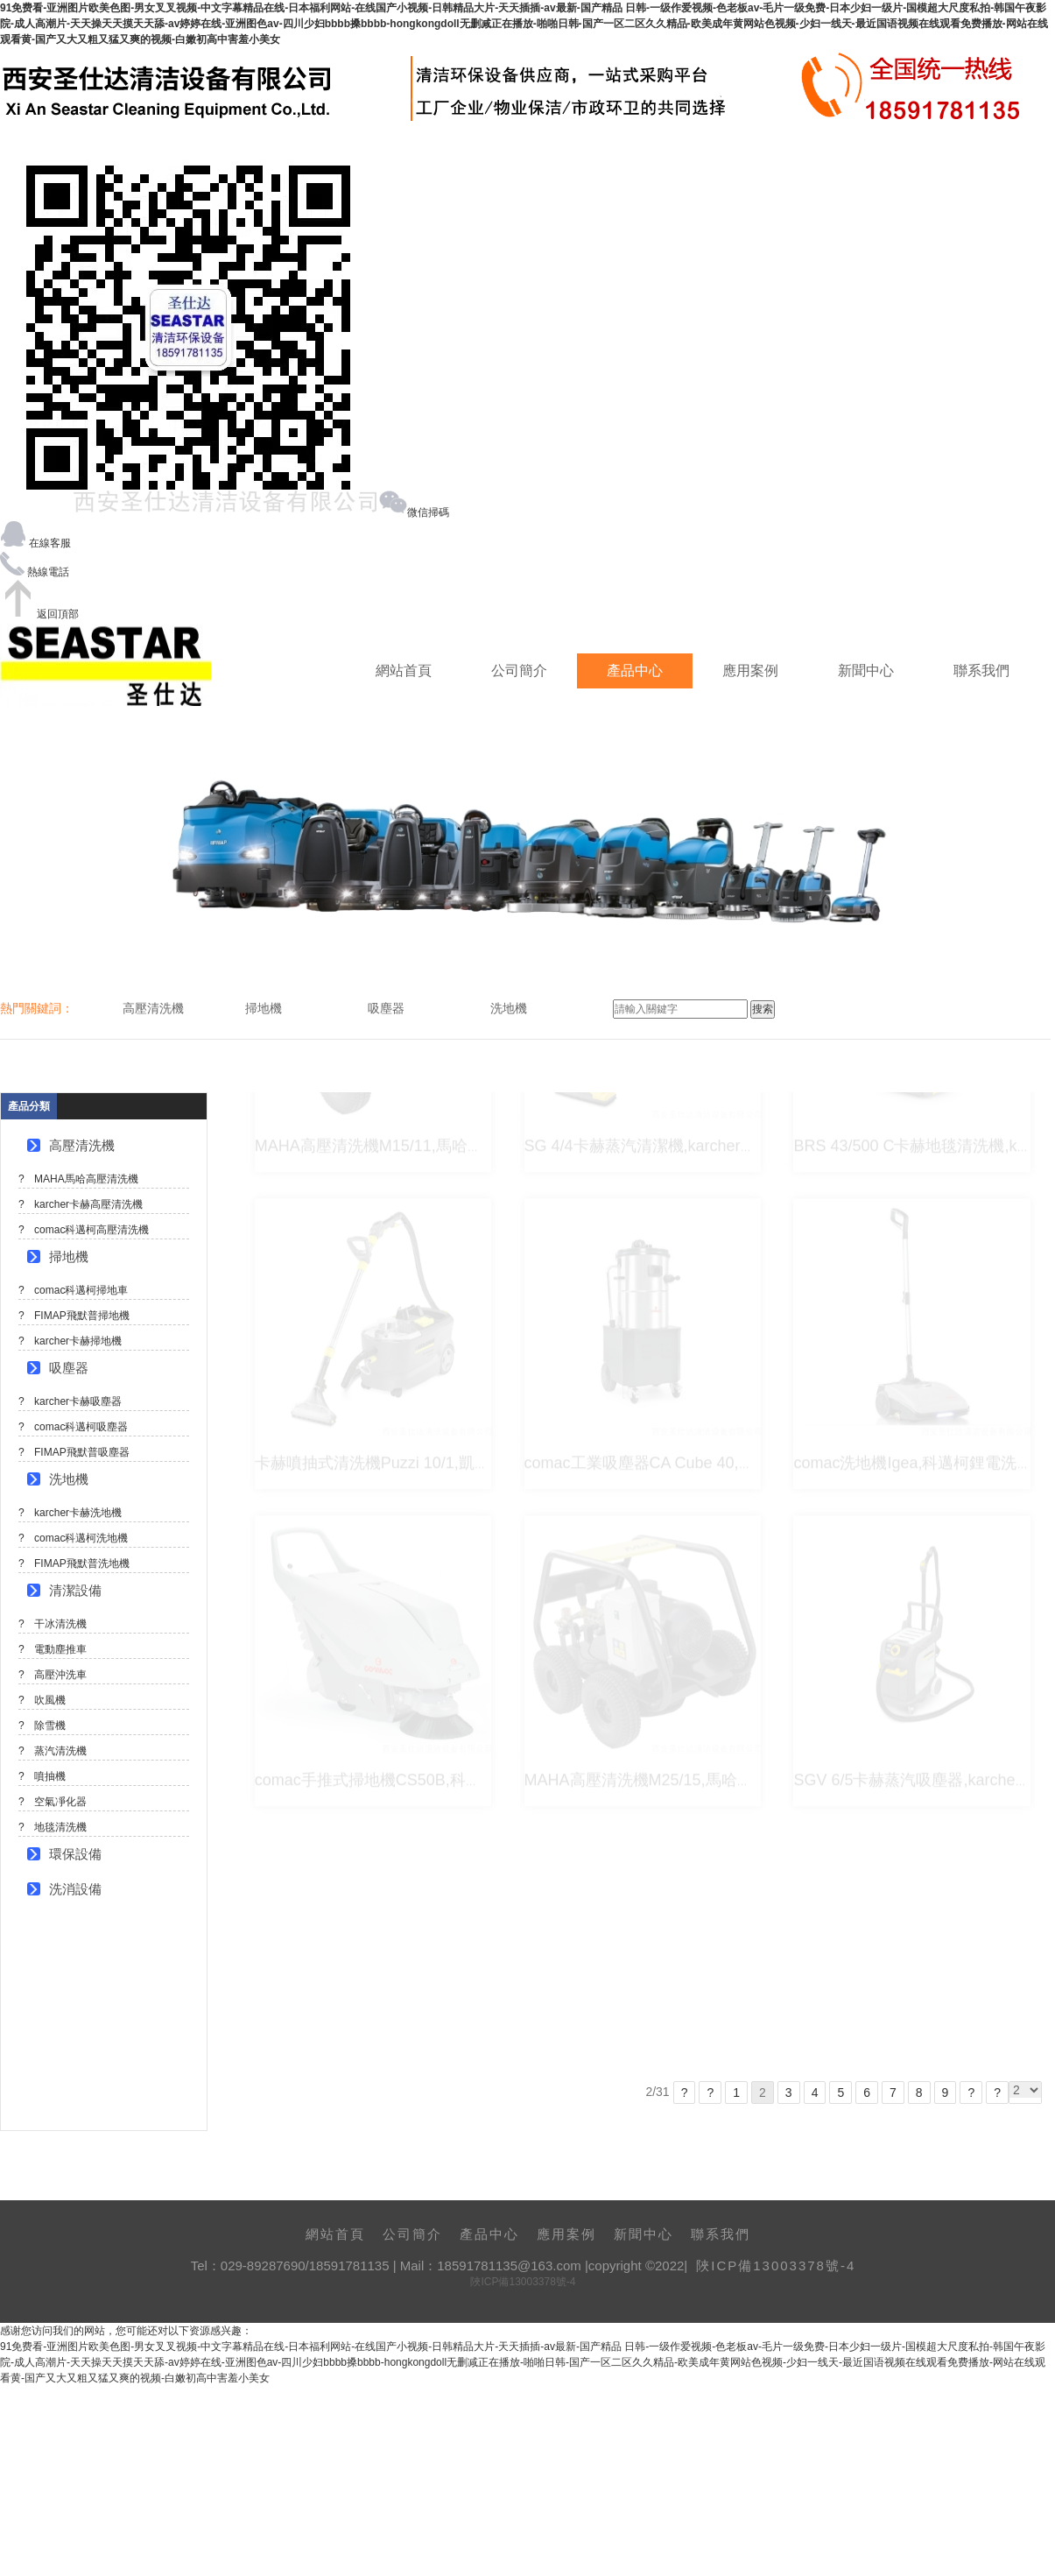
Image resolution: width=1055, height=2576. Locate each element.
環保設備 (75, 1853)
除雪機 (50, 1725)
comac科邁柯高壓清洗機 (91, 1230)
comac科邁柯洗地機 (81, 1538)
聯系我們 (981, 670)
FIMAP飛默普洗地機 (82, 1563)
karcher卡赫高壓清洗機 (88, 1204)
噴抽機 (50, 1776)
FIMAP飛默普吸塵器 (82, 1452)
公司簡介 (519, 670)
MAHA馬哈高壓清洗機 (86, 1179)
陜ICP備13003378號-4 (775, 2265)
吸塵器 (68, 1367)
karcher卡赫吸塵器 (78, 1401)
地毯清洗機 (60, 1827)
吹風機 (50, 1700)
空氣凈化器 (60, 1802)
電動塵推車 (60, 1649)
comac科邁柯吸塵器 (81, 1427)
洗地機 (68, 1478)
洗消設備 (75, 1888)
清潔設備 (75, 1590)
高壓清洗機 (82, 1145)
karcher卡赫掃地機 (78, 1341)
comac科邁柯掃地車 (81, 1290)
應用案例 (750, 670)
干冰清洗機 (60, 1624)
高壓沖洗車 (60, 1675)
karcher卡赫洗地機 (78, 1513)
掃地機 (68, 1256)
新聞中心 (866, 670)
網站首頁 (404, 670)
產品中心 (635, 670)
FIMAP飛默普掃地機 (82, 1315)
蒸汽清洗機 (60, 1751)
